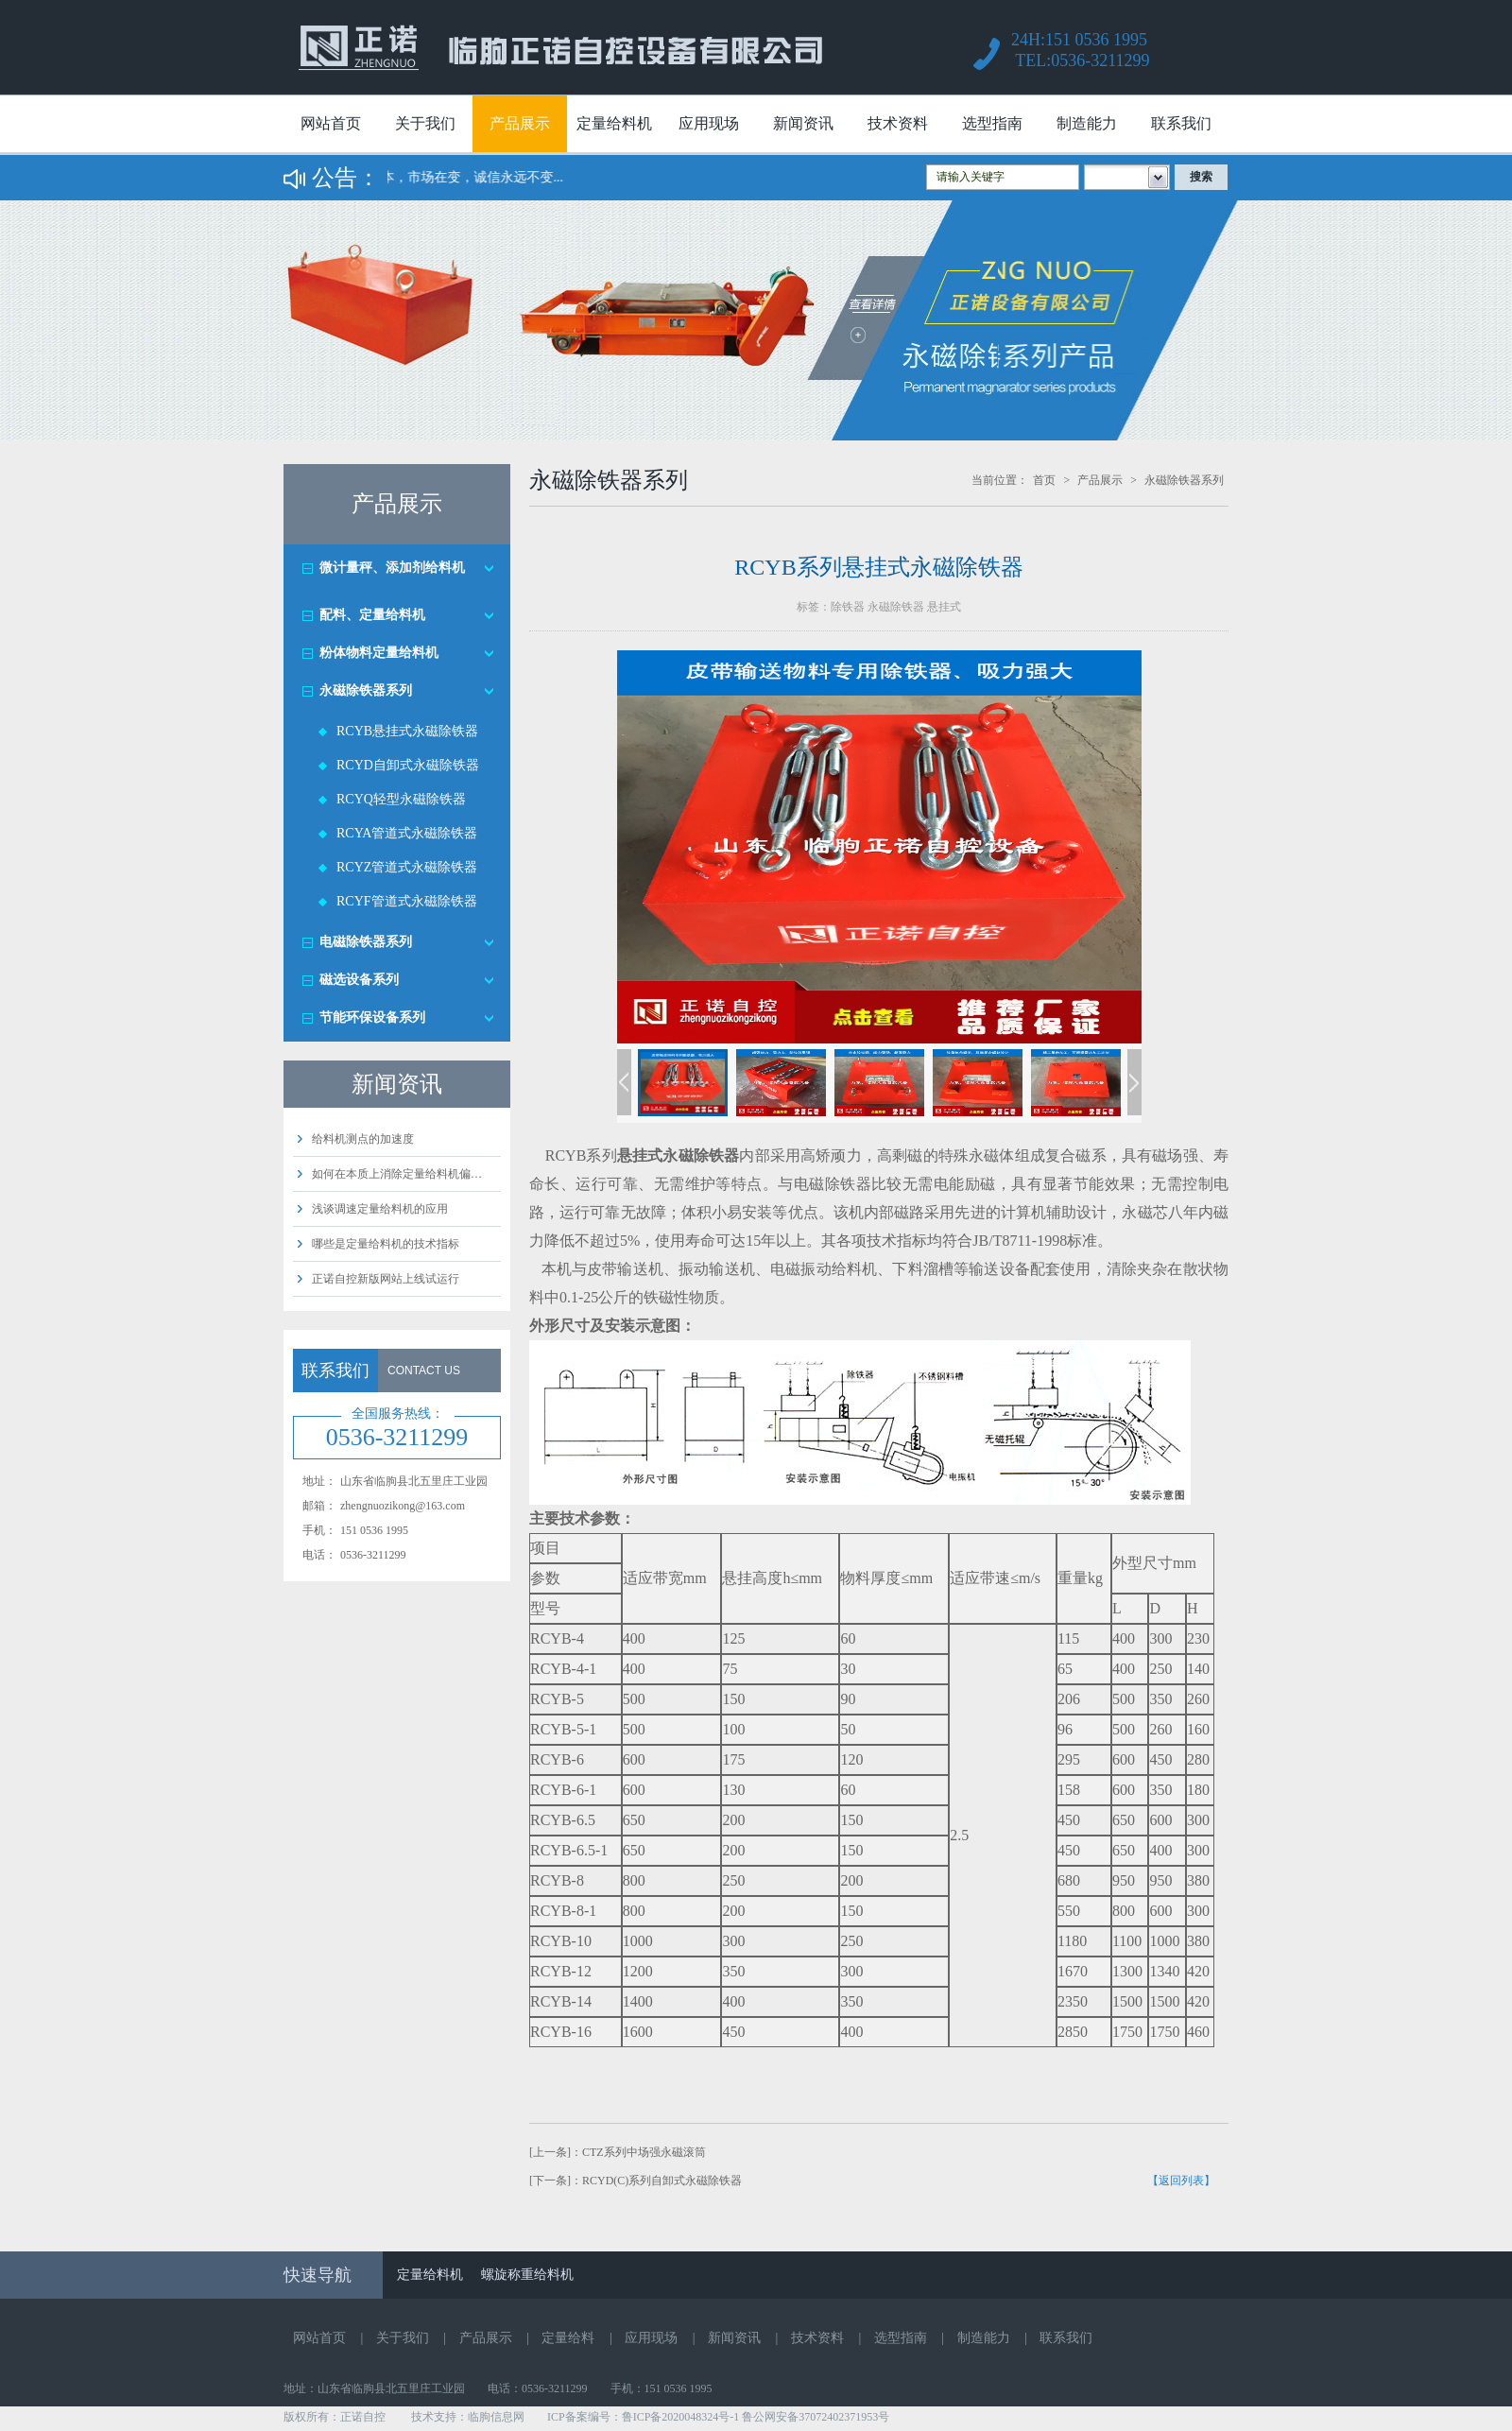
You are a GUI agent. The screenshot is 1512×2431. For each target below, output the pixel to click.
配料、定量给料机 (372, 615)
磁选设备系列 (359, 980)
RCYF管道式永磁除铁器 (406, 901)
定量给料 (567, 2338)
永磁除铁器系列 (365, 690)
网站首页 (331, 123)
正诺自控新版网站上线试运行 (385, 1278)
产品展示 (520, 123)
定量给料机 (614, 123)
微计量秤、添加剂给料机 (392, 567)
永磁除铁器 (896, 606)
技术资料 (898, 123)
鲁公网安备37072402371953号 (815, 2416)
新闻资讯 (803, 123)
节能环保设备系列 (372, 1017)
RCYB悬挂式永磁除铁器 (407, 731)
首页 (1044, 480)
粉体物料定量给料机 (378, 653)
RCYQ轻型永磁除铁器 (401, 799)
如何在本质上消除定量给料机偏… (397, 1174)
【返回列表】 (1181, 2180)
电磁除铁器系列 (365, 942)
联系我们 (1181, 123)
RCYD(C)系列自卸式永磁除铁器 (662, 2180)
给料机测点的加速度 (363, 1139)
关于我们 (425, 123)
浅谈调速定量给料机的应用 (380, 1209)
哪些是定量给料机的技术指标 (385, 1243)
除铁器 (848, 606)
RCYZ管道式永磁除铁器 (406, 867)
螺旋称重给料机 (527, 2274)
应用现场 (709, 123)
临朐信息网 (496, 2416)
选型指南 (992, 123)
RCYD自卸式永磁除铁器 (407, 765)
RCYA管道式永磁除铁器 (406, 833)
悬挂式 (944, 606)
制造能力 (1087, 123)
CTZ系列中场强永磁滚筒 (644, 2152)
